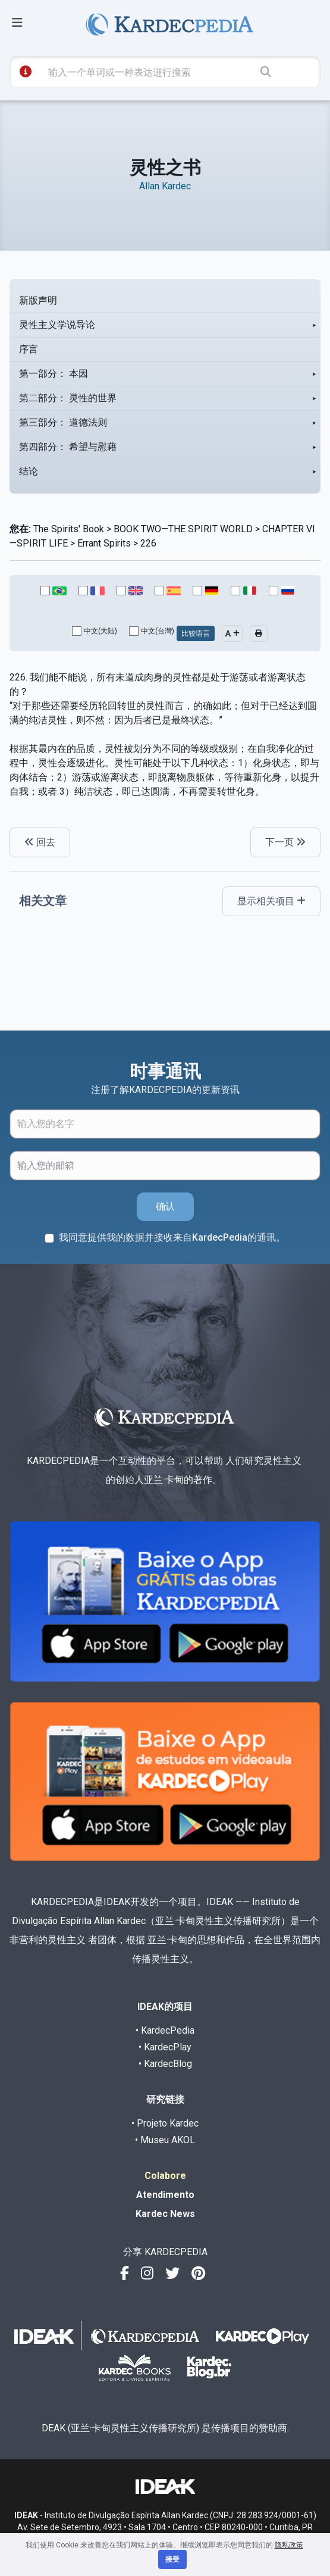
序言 (28, 349)
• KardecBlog (165, 2063)
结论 (28, 471)
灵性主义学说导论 (57, 324)
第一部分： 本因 (53, 373)
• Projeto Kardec (165, 2123)
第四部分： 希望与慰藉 (68, 446)
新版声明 (38, 300)
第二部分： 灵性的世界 (68, 398)
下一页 (285, 842)
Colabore (165, 2175)
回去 (39, 842)
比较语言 (195, 633)
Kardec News (165, 2213)
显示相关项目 (271, 901)
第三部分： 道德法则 (63, 422)
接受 (172, 2559)
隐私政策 (289, 2545)
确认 (165, 1206)
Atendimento (165, 2194)
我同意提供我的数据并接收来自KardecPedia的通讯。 (172, 1237)
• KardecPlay (165, 2047)
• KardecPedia (165, 2030)
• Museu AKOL (165, 2140)
